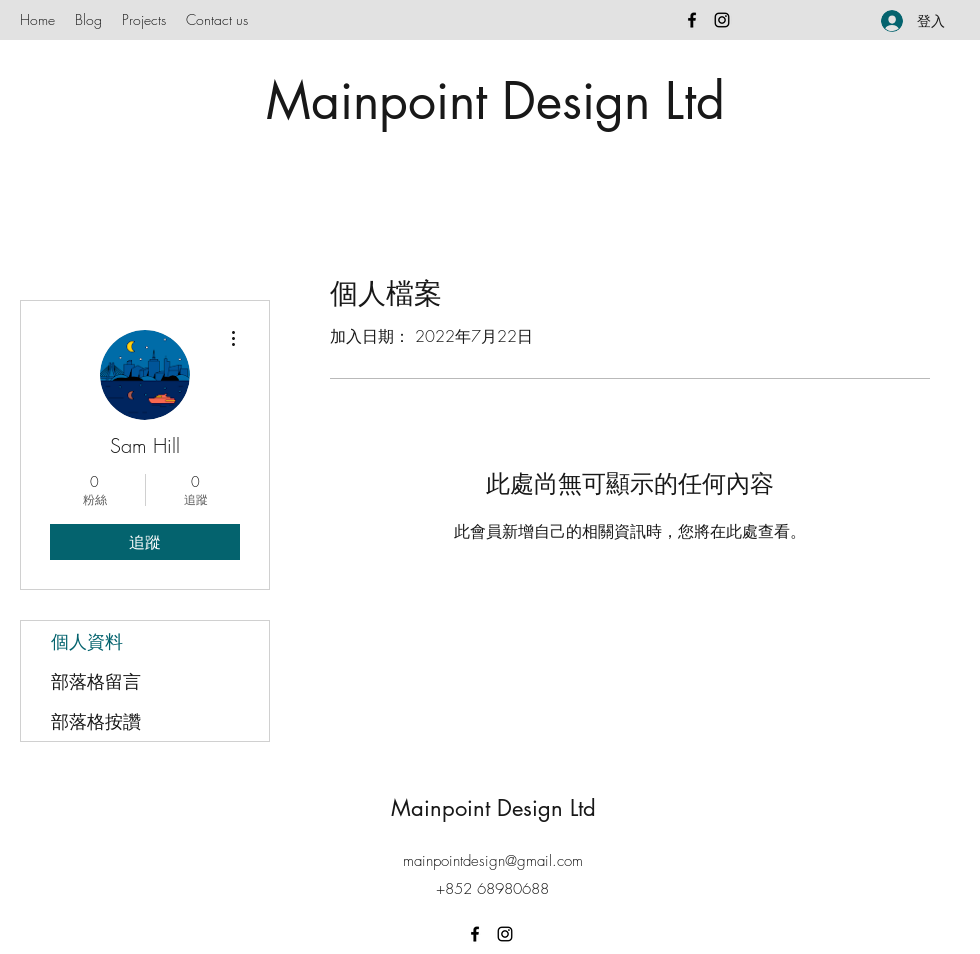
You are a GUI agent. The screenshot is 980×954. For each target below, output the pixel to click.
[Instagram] (722, 20)
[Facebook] (692, 20)
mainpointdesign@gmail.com (493, 861)
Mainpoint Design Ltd (495, 101)
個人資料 (87, 641)
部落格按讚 (96, 721)
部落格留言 (96, 681)
